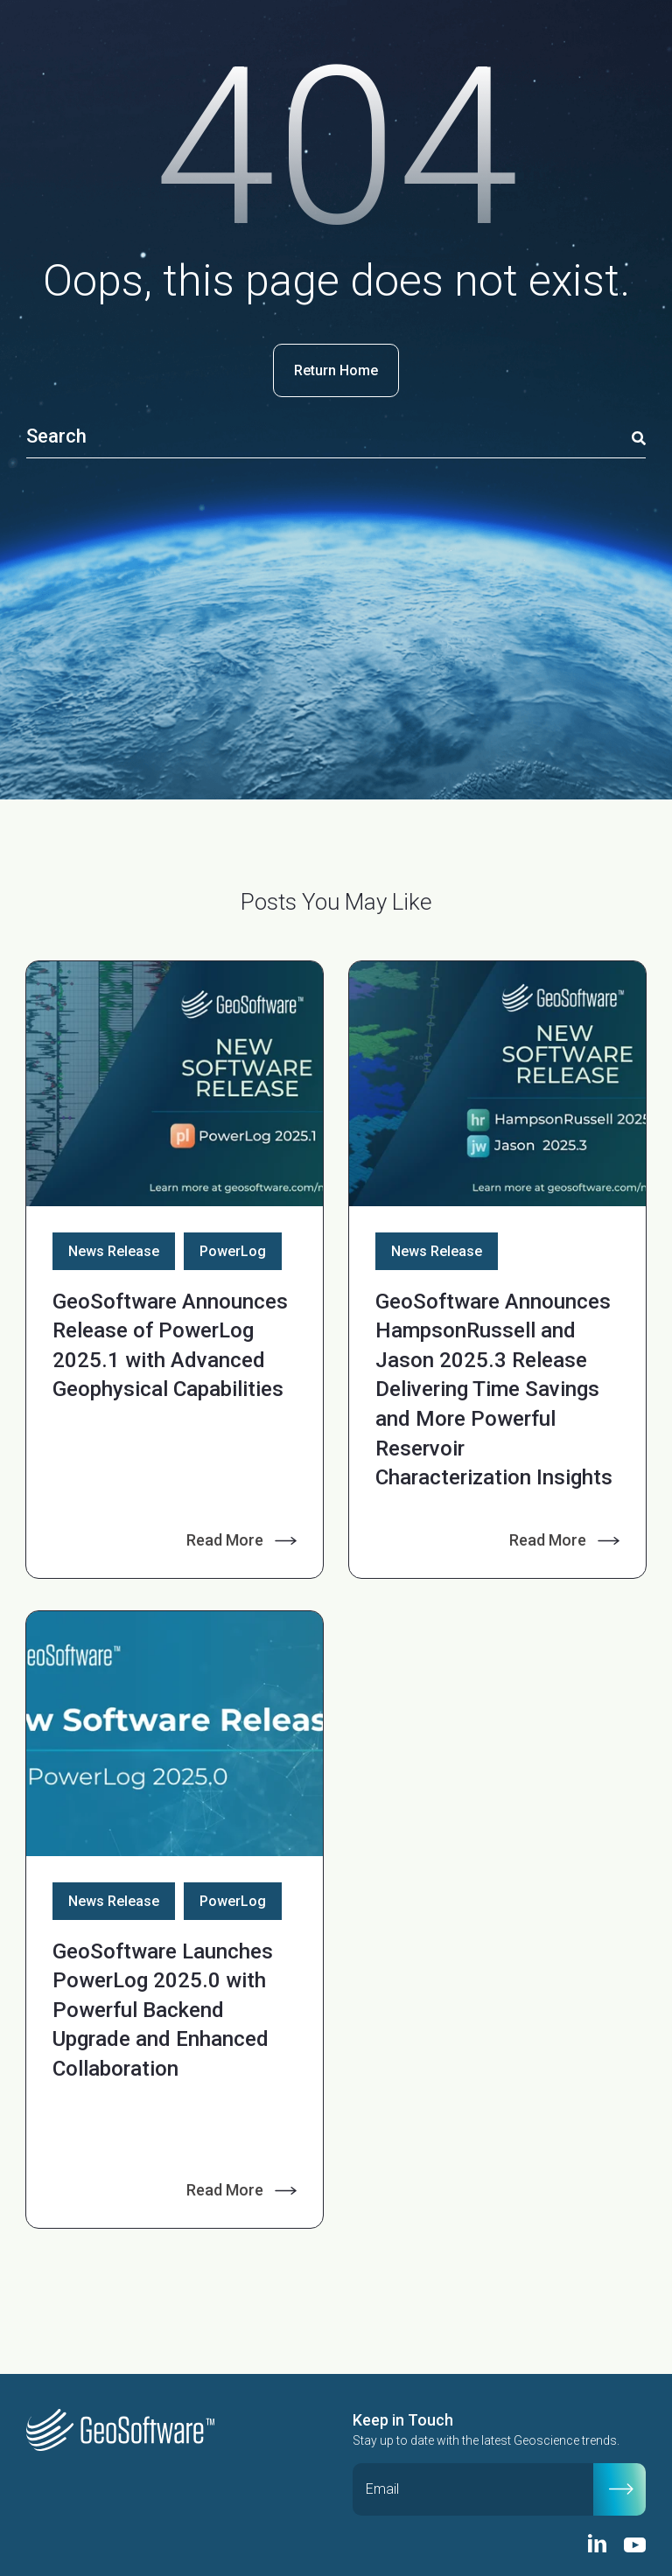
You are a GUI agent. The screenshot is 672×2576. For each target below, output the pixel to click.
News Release (113, 1251)
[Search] (336, 436)
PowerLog (233, 1251)
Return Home (336, 370)
